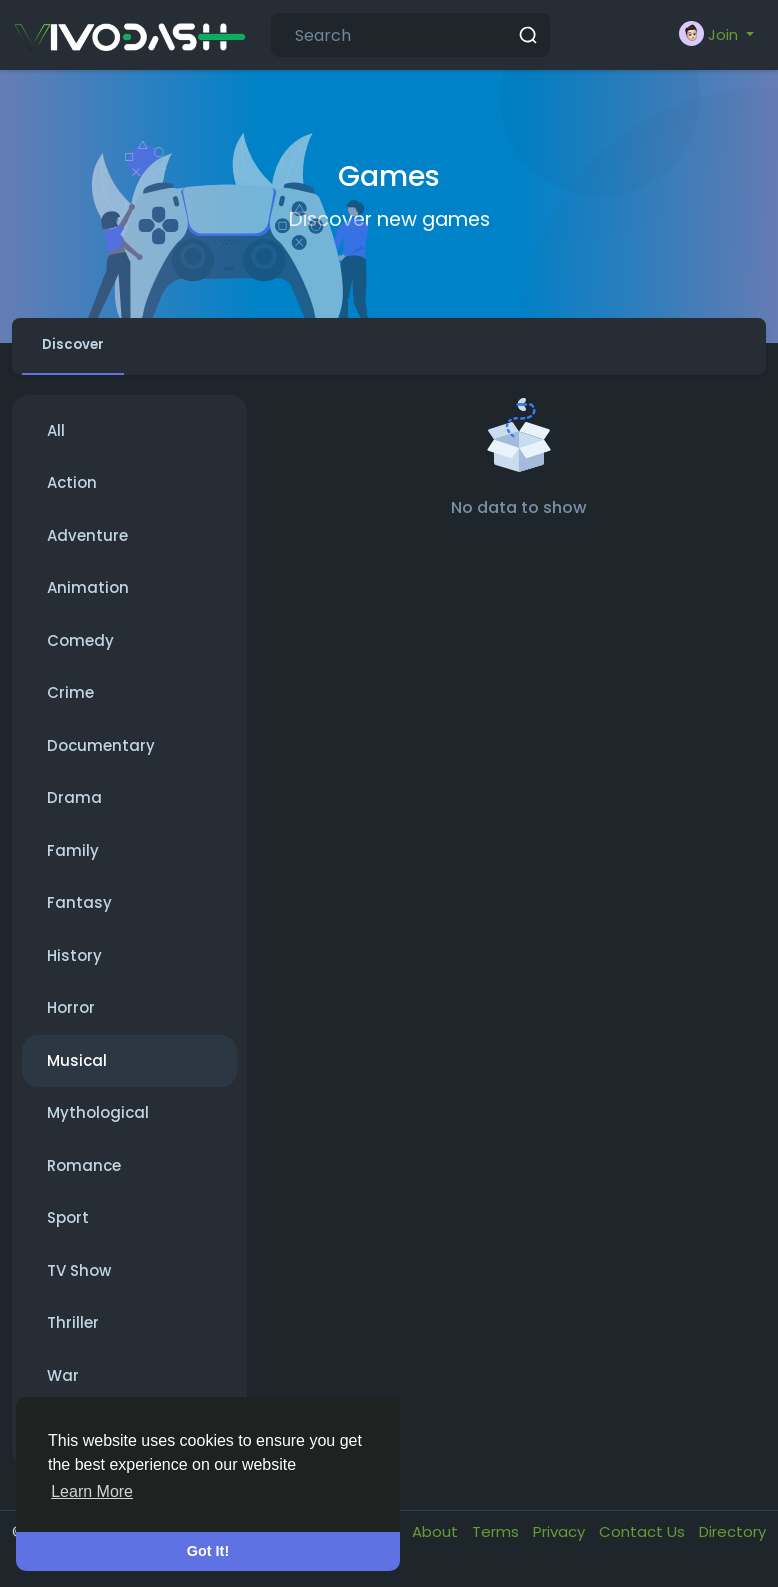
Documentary (101, 754)
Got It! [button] (208, 1551)
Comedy (80, 649)
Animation (88, 596)
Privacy (561, 1540)
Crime (70, 701)
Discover (84, 349)
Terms (497, 1540)
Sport (68, 1226)
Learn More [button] (92, 1491)
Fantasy (79, 911)
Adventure (87, 544)
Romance (84, 1174)
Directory (732, 1540)
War (63, 1384)
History (74, 964)
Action (72, 491)
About (437, 1540)
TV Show (79, 1279)
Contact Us (644, 1540)
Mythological (98, 1121)
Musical (77, 1069)
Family (73, 859)
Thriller (73, 1331)
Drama (74, 806)
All (56, 439)
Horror (71, 1016)
